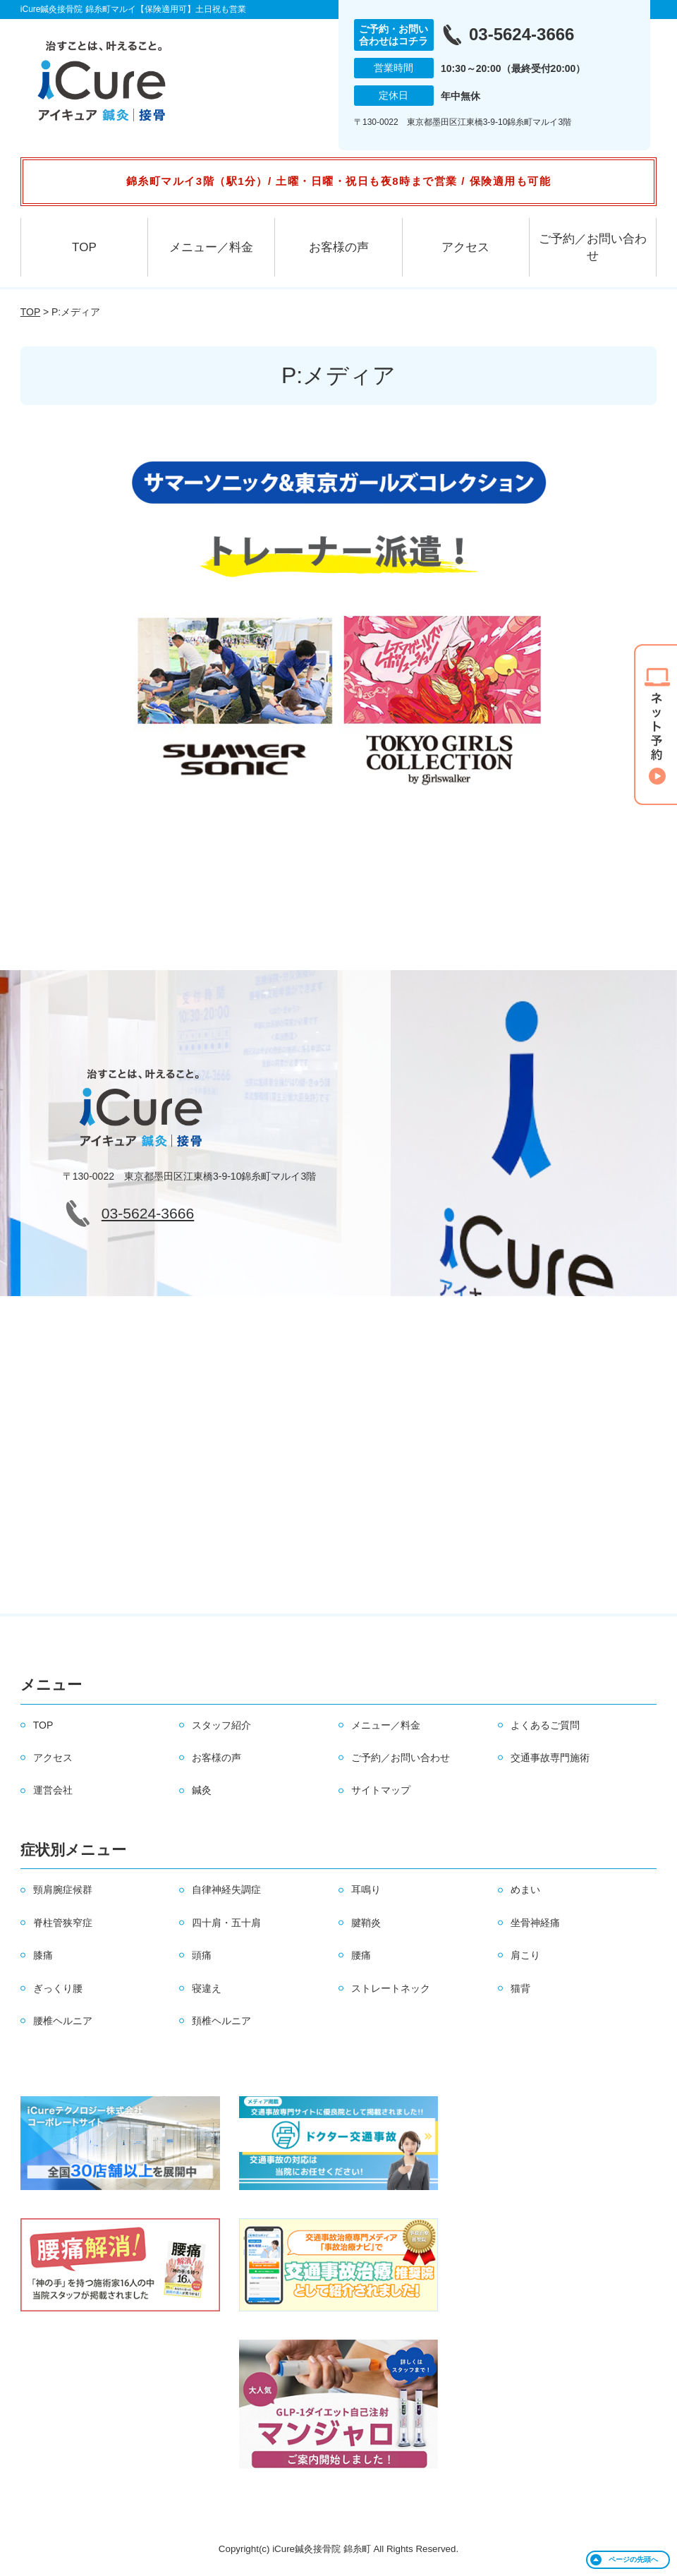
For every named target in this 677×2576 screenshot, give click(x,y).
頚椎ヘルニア (221, 2020)
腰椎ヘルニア (62, 2020)
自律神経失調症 (226, 1889)
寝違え (206, 1988)
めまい (525, 1889)
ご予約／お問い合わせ (593, 247)
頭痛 (202, 1955)
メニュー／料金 (211, 247)
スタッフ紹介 (221, 1725)
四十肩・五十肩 (226, 1922)
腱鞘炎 (366, 1922)
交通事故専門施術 (550, 1757)
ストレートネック (390, 1988)
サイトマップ (380, 1790)
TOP (84, 247)
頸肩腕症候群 (62, 1889)
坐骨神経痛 (535, 1922)
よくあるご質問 (545, 1725)
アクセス (465, 247)
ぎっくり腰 (58, 1988)
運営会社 (53, 1790)
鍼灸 (202, 1790)
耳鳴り (366, 1889)
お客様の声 (339, 247)
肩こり (525, 1955)
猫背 (520, 1988)
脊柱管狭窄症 (62, 1922)
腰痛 (361, 1955)
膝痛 (43, 1955)
